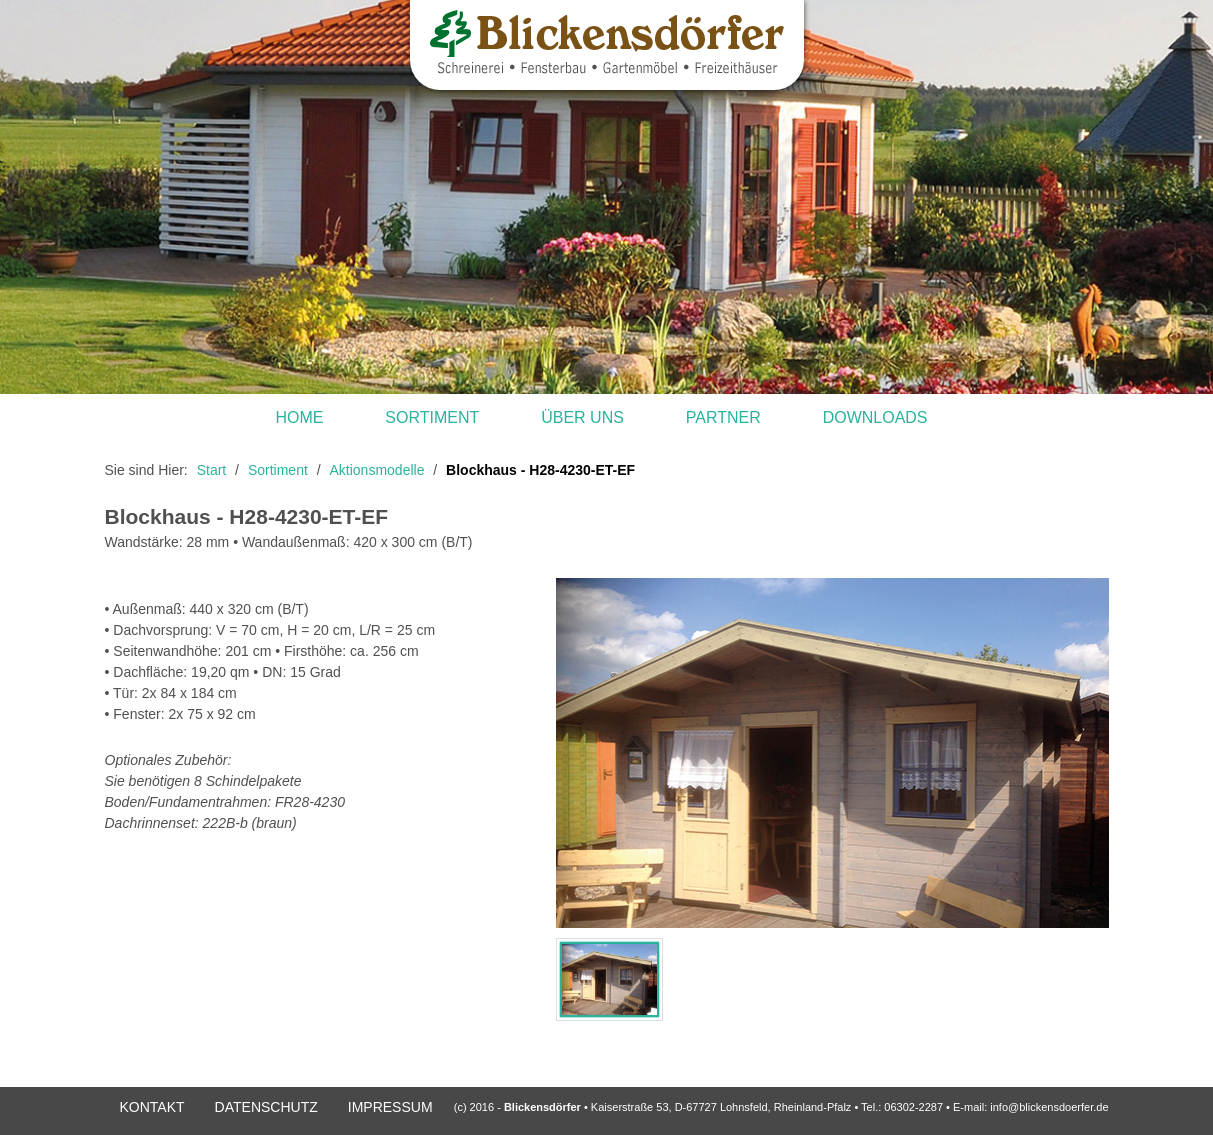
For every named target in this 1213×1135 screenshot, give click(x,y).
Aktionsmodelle (377, 470)
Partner (723, 417)
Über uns (582, 417)
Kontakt (152, 1107)
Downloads (875, 417)
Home (299, 417)
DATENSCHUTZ (266, 1107)
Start (212, 470)
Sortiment (432, 417)
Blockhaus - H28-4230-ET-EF (540, 470)
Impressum (390, 1107)
